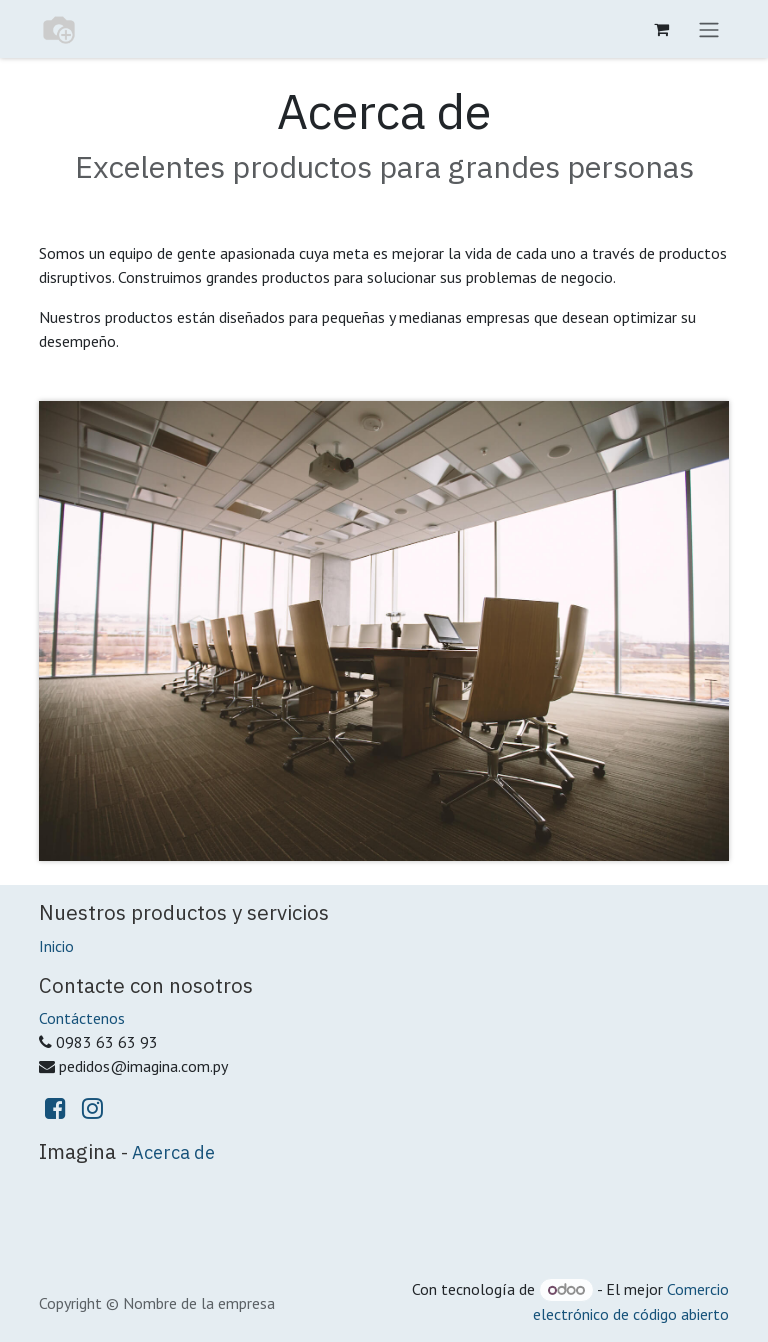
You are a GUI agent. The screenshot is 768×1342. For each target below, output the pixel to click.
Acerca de (173, 1152)
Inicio (56, 946)
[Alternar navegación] (709, 29)
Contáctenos (82, 1018)
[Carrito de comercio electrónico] (661, 29)
